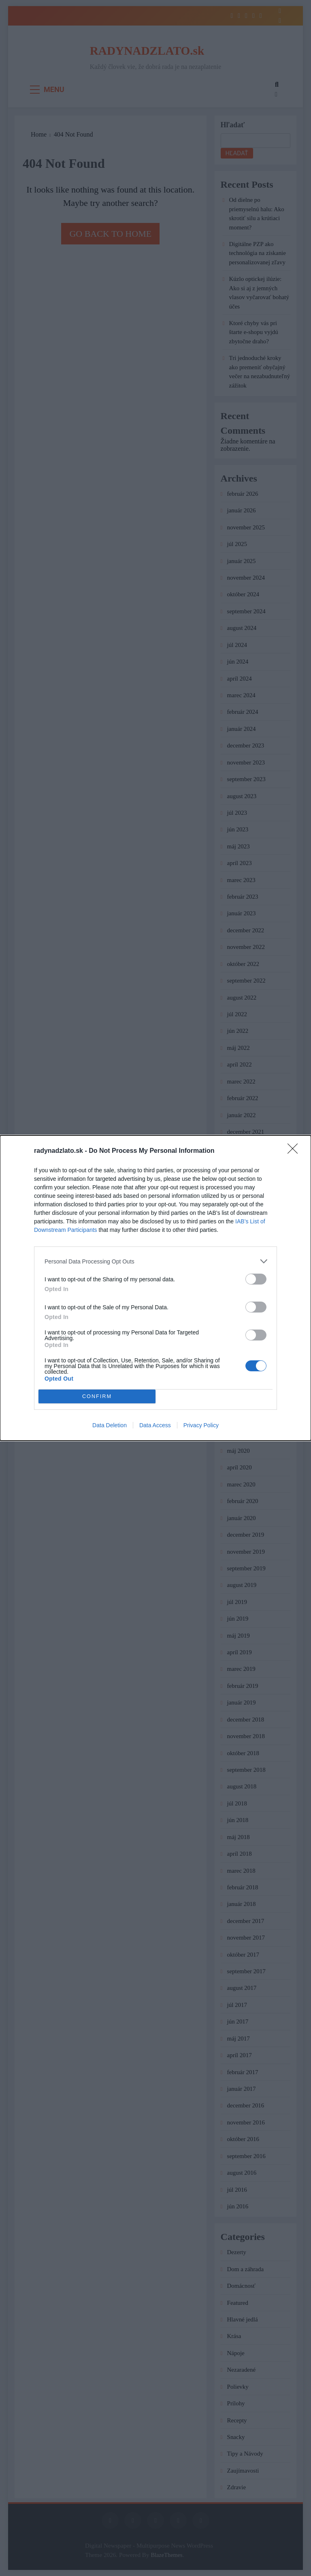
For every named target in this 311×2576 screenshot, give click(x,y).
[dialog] (155, 1288)
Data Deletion (109, 1425)
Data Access (155, 1425)
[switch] (255, 1279)
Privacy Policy (201, 1425)
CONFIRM (97, 1397)
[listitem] (155, 1261)
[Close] (295, 1151)
